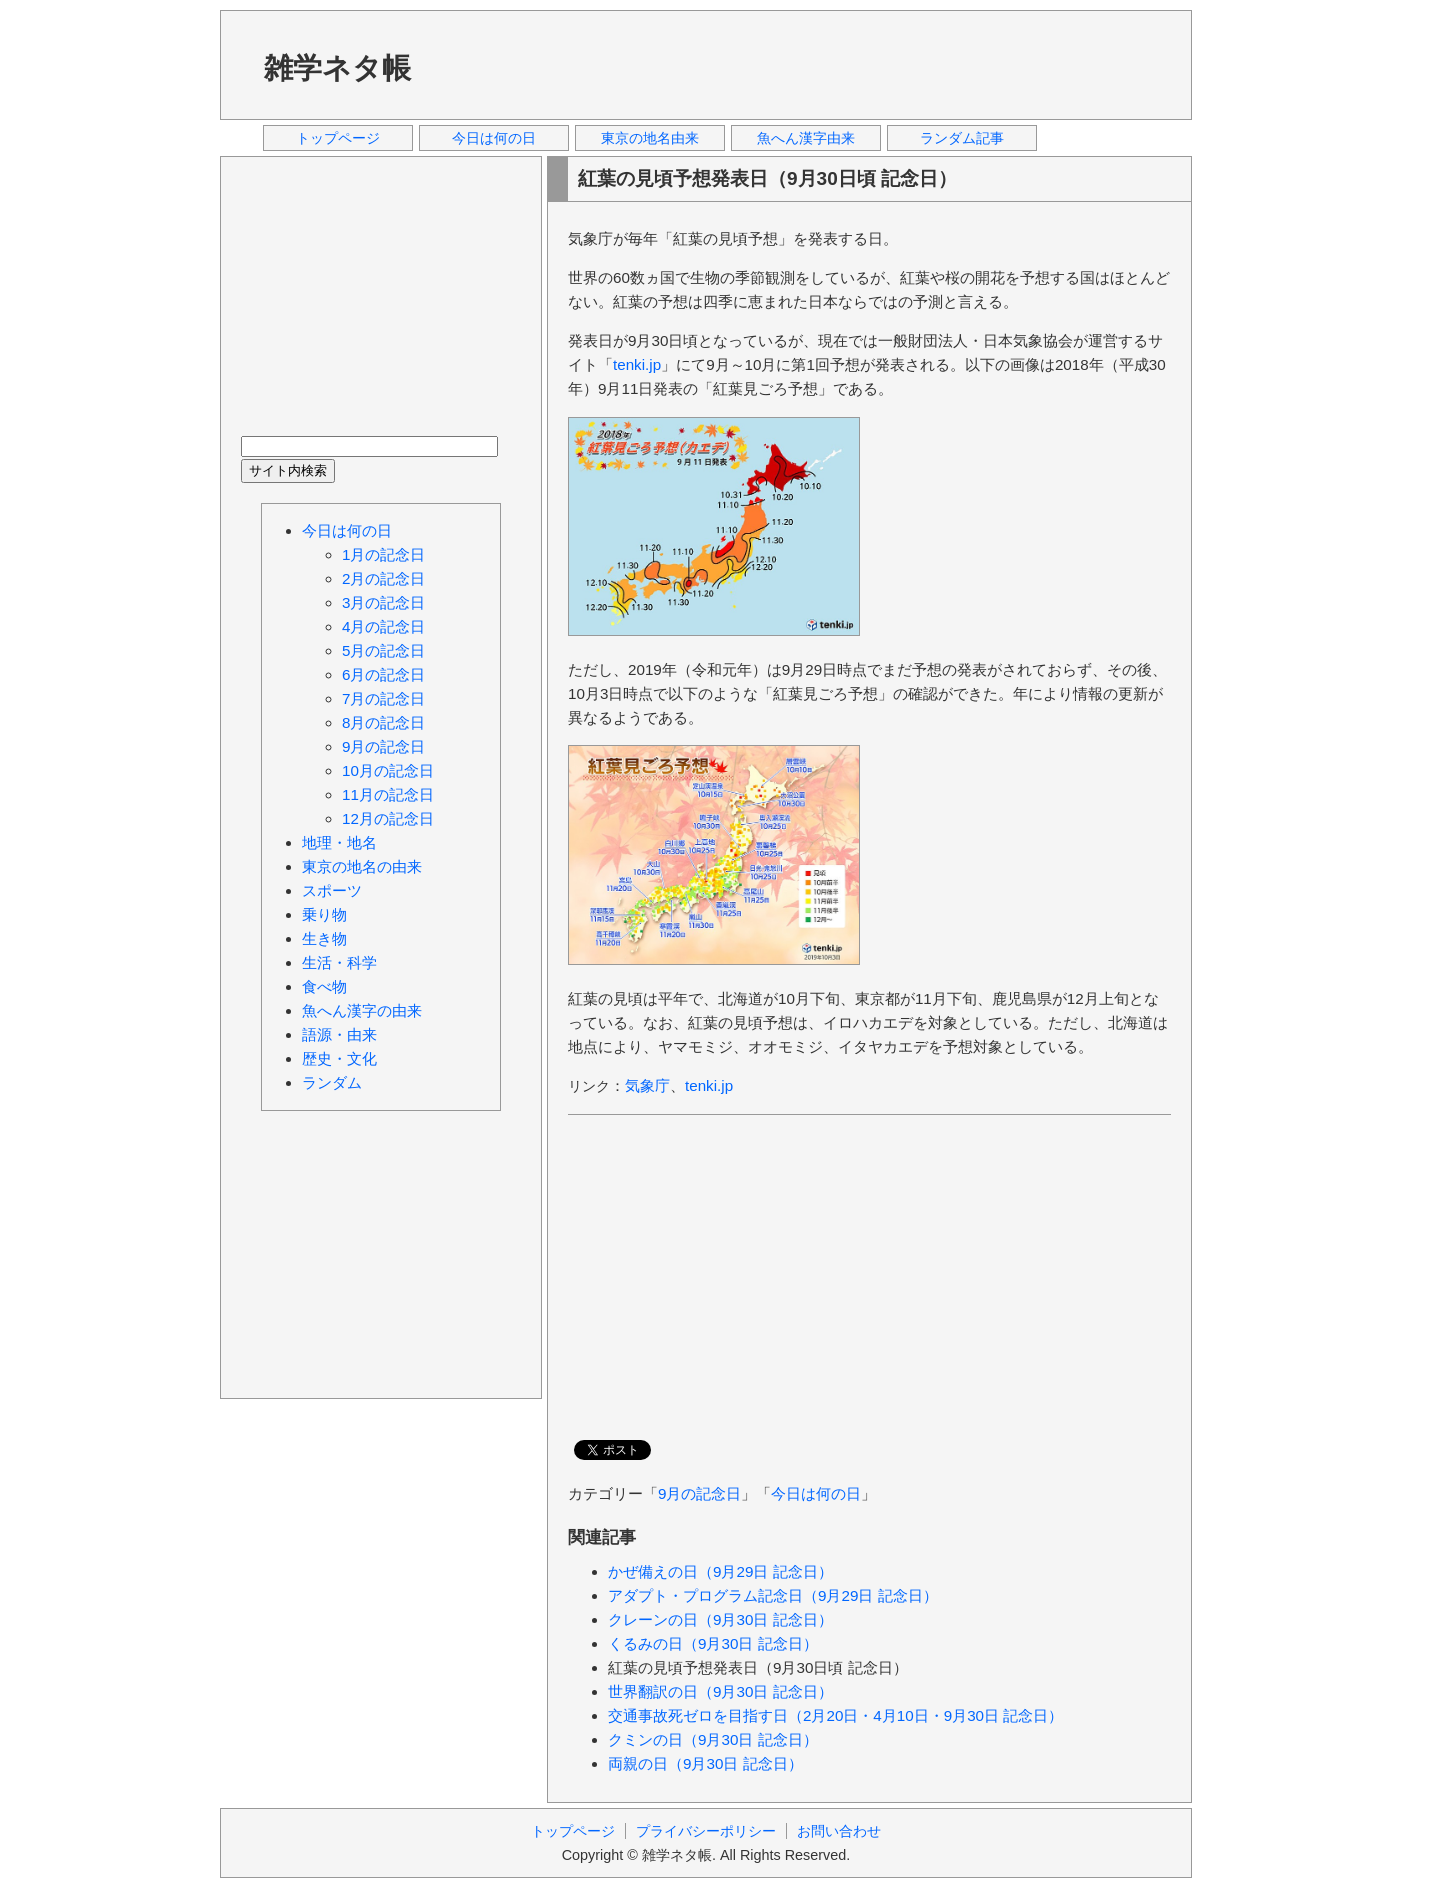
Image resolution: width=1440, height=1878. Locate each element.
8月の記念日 (383, 722)
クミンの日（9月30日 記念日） (713, 1739)
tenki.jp (637, 364)
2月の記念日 (383, 578)
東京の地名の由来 (362, 866)
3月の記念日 (383, 602)
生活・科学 (339, 962)
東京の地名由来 (650, 138)
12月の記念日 (388, 818)
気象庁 (647, 1085)
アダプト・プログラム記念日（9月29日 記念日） (773, 1595)
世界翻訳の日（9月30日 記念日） (720, 1691)
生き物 (324, 938)
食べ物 (324, 986)
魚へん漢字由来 (806, 138)
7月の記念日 (383, 698)
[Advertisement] (809, 64)
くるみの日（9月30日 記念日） (713, 1643)
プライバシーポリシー (706, 1831)
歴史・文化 (339, 1058)
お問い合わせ (839, 1831)
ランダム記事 (962, 138)
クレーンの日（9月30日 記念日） (720, 1619)
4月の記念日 (383, 626)
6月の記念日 (383, 674)
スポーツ (332, 890)
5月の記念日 (383, 650)
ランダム (332, 1082)
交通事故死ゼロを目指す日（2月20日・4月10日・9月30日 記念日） (835, 1715)
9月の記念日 (699, 1493)
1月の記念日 (383, 554)
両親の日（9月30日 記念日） (705, 1763)
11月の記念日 (388, 794)
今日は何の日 (494, 138)
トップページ (338, 138)
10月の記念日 (388, 770)
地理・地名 (339, 842)
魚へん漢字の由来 (362, 1010)
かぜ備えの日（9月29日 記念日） (720, 1571)
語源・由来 (339, 1034)
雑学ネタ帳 (337, 68)
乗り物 (324, 914)
